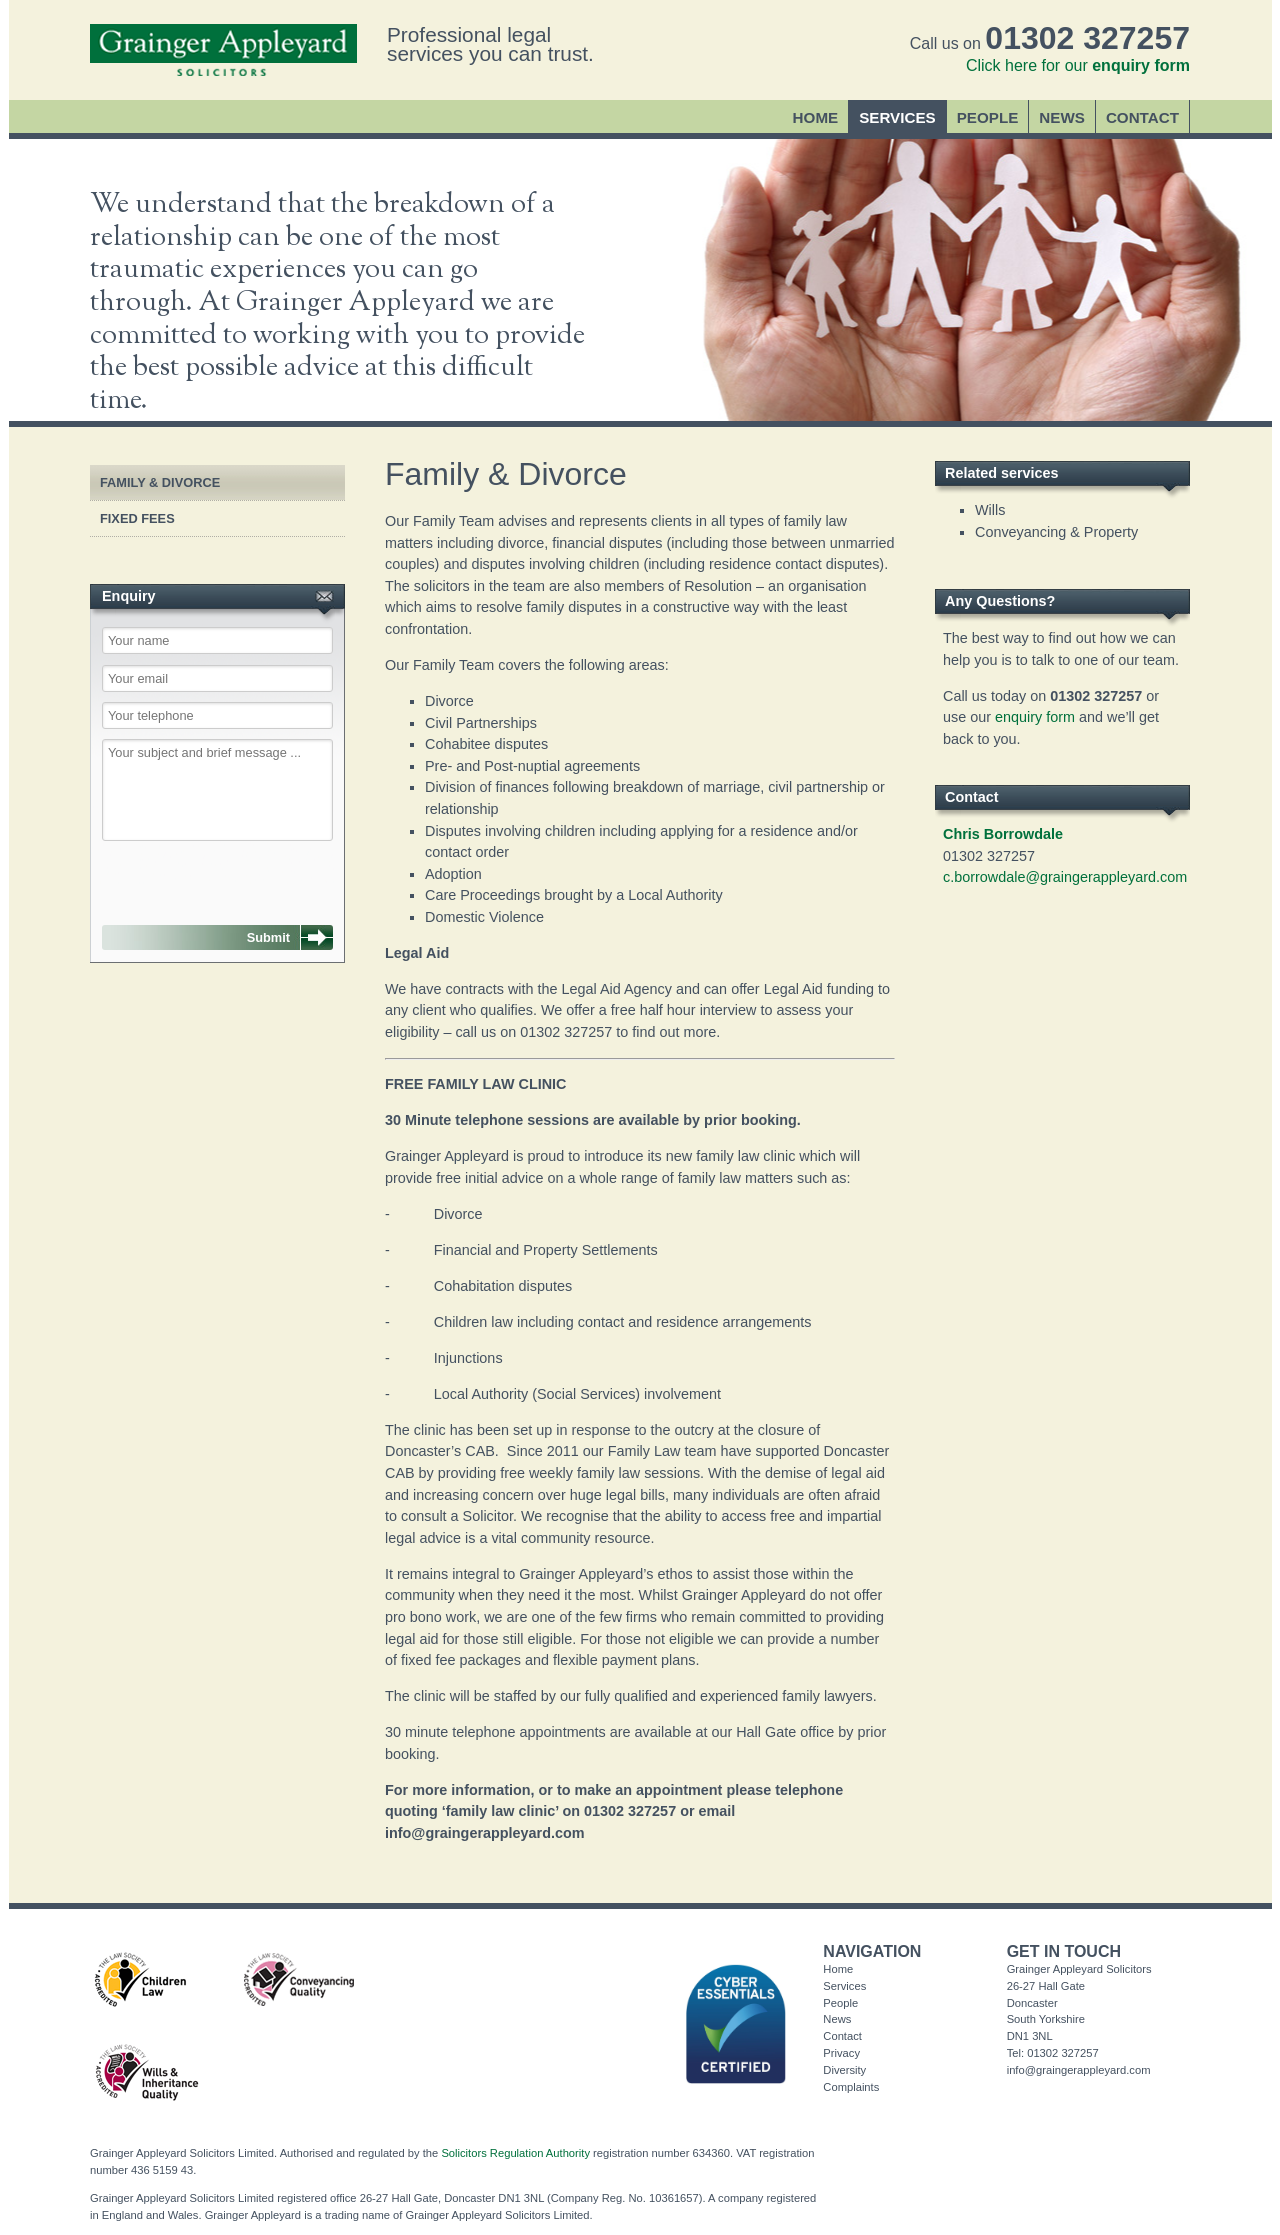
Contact (1142, 117)
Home (816, 117)
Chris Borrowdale (1003, 834)
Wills (990, 510)
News (1062, 117)
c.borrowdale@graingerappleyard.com (1065, 877)
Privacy (841, 2053)
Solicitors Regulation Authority (515, 2153)
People (988, 117)
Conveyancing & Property (1056, 532)
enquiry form (1035, 717)
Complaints (851, 2087)
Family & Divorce (160, 482)
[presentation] (204, 872)
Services (897, 117)
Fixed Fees (137, 518)
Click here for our (1078, 65)
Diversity (844, 2070)
